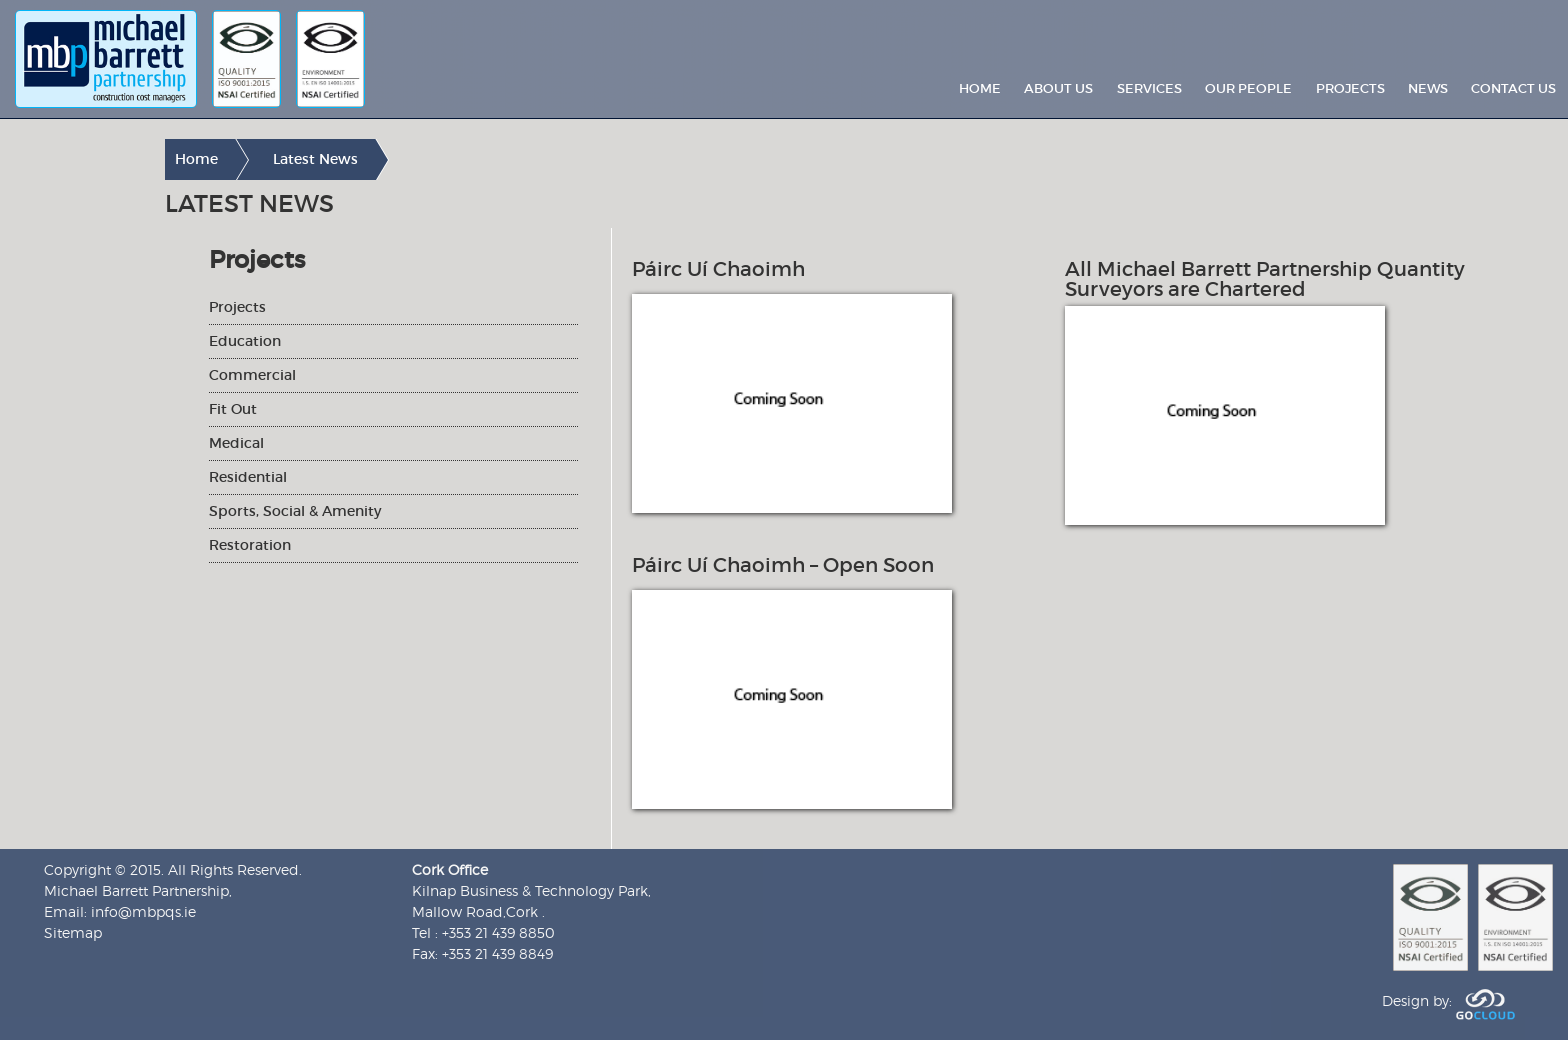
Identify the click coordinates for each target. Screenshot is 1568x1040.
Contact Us (1513, 88)
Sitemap (73, 932)
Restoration (250, 545)
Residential (248, 477)
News (1428, 88)
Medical (236, 443)
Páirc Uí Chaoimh (718, 269)
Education (245, 341)
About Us (1058, 88)
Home (980, 88)
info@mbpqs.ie (143, 911)
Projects (1350, 88)
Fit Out (233, 409)
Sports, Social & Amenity (295, 511)
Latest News (315, 159)
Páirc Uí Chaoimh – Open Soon (783, 565)
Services (1149, 88)
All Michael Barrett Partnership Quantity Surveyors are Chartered (1265, 279)
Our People (1248, 88)
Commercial (252, 375)
